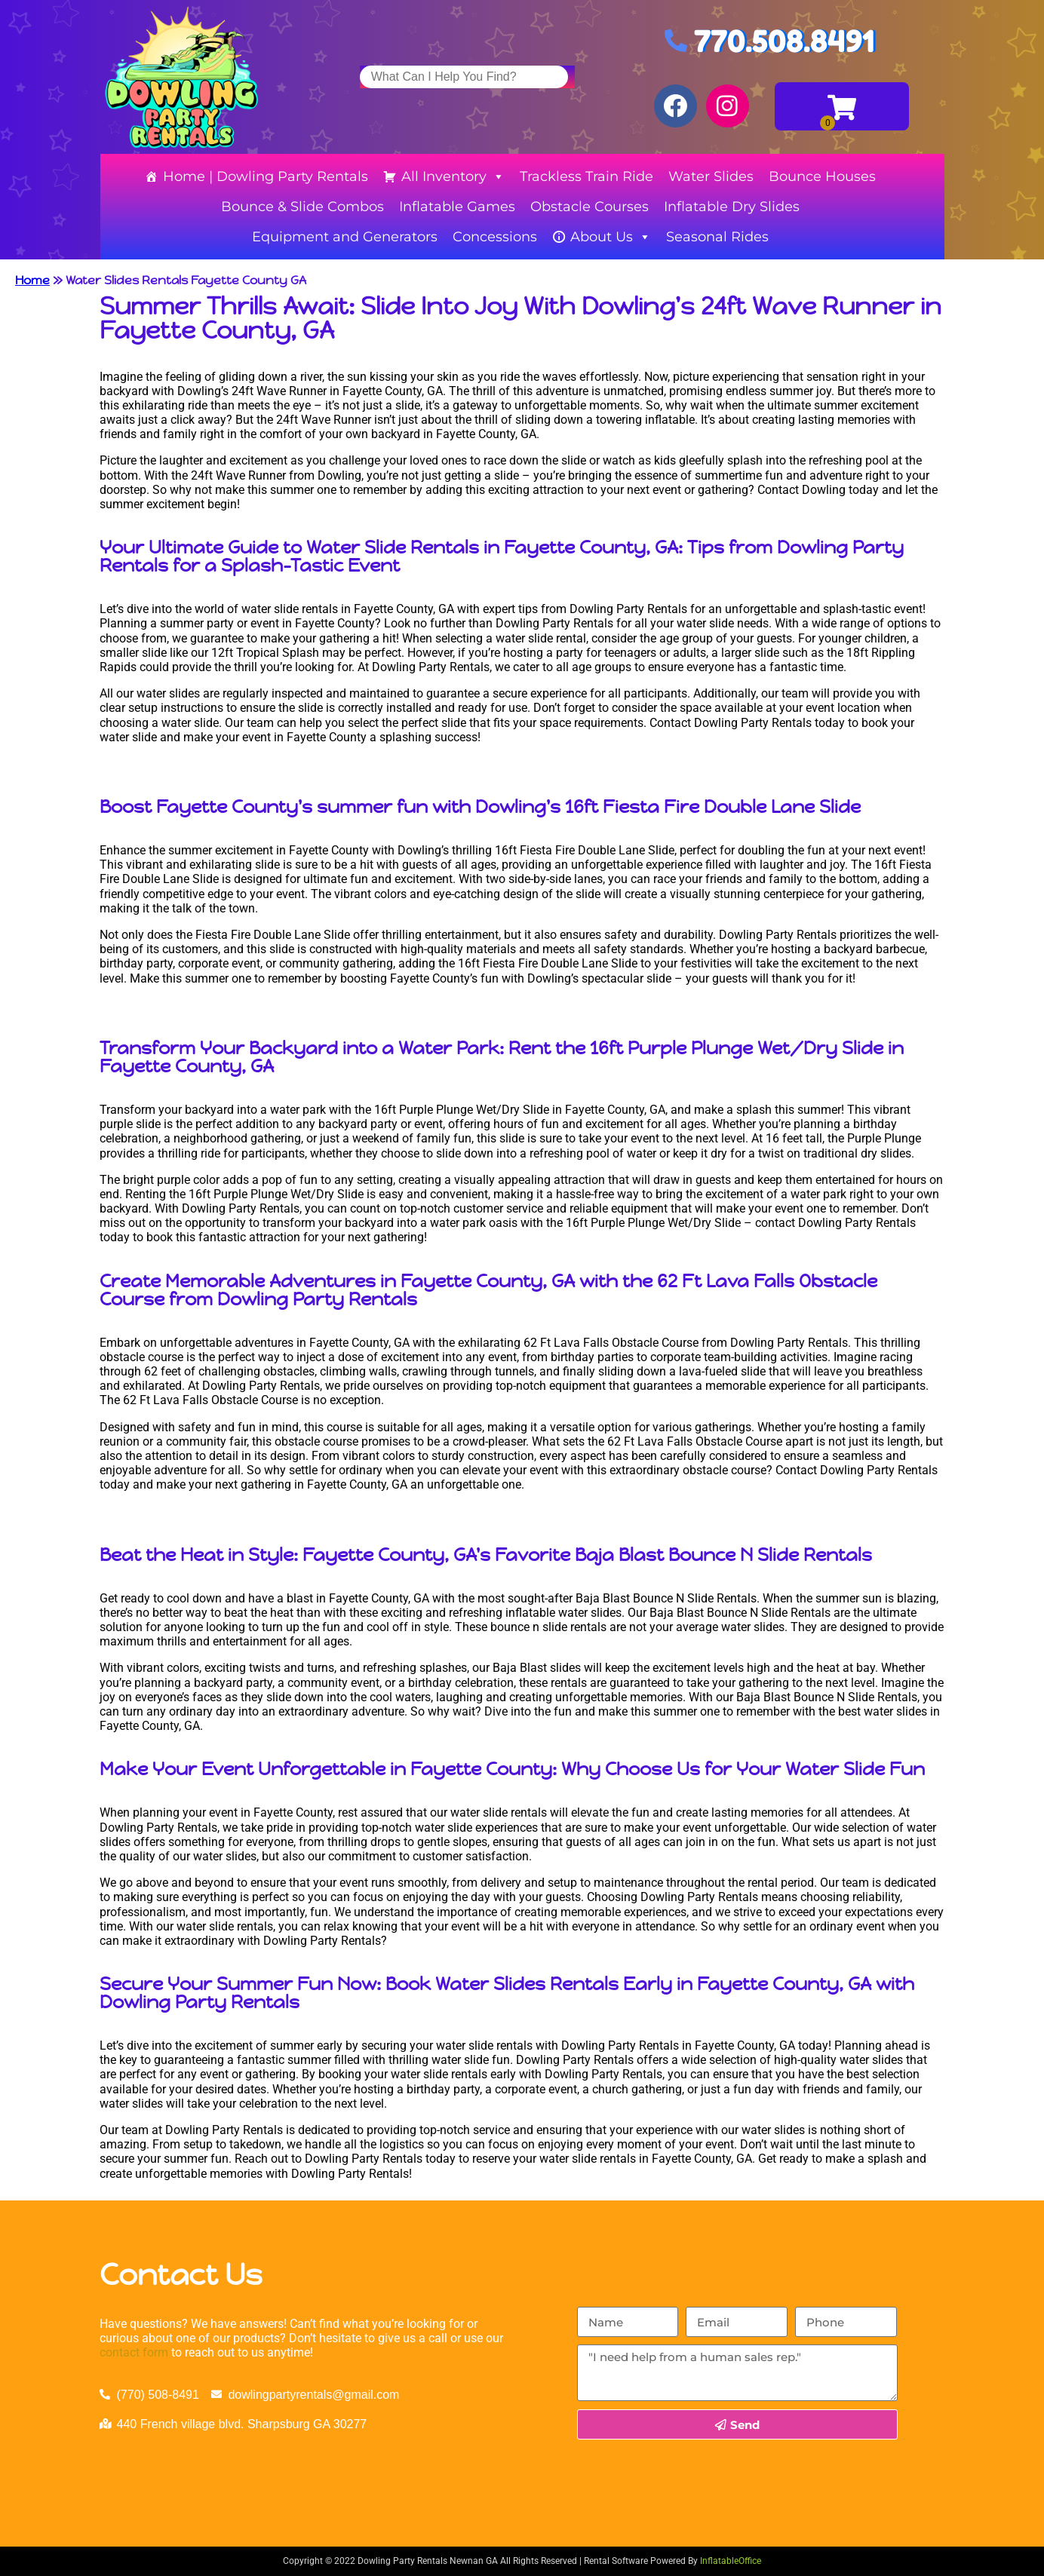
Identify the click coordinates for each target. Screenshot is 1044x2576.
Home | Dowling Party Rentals (265, 176)
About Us (610, 237)
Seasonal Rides (717, 236)
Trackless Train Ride (586, 176)
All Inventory (453, 176)
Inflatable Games (457, 206)
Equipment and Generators (345, 236)
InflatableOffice (730, 2561)
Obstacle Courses (589, 206)
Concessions (495, 236)
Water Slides (711, 176)
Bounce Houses (822, 176)
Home (32, 280)
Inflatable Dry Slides (732, 206)
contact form (134, 2352)
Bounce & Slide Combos (302, 206)
